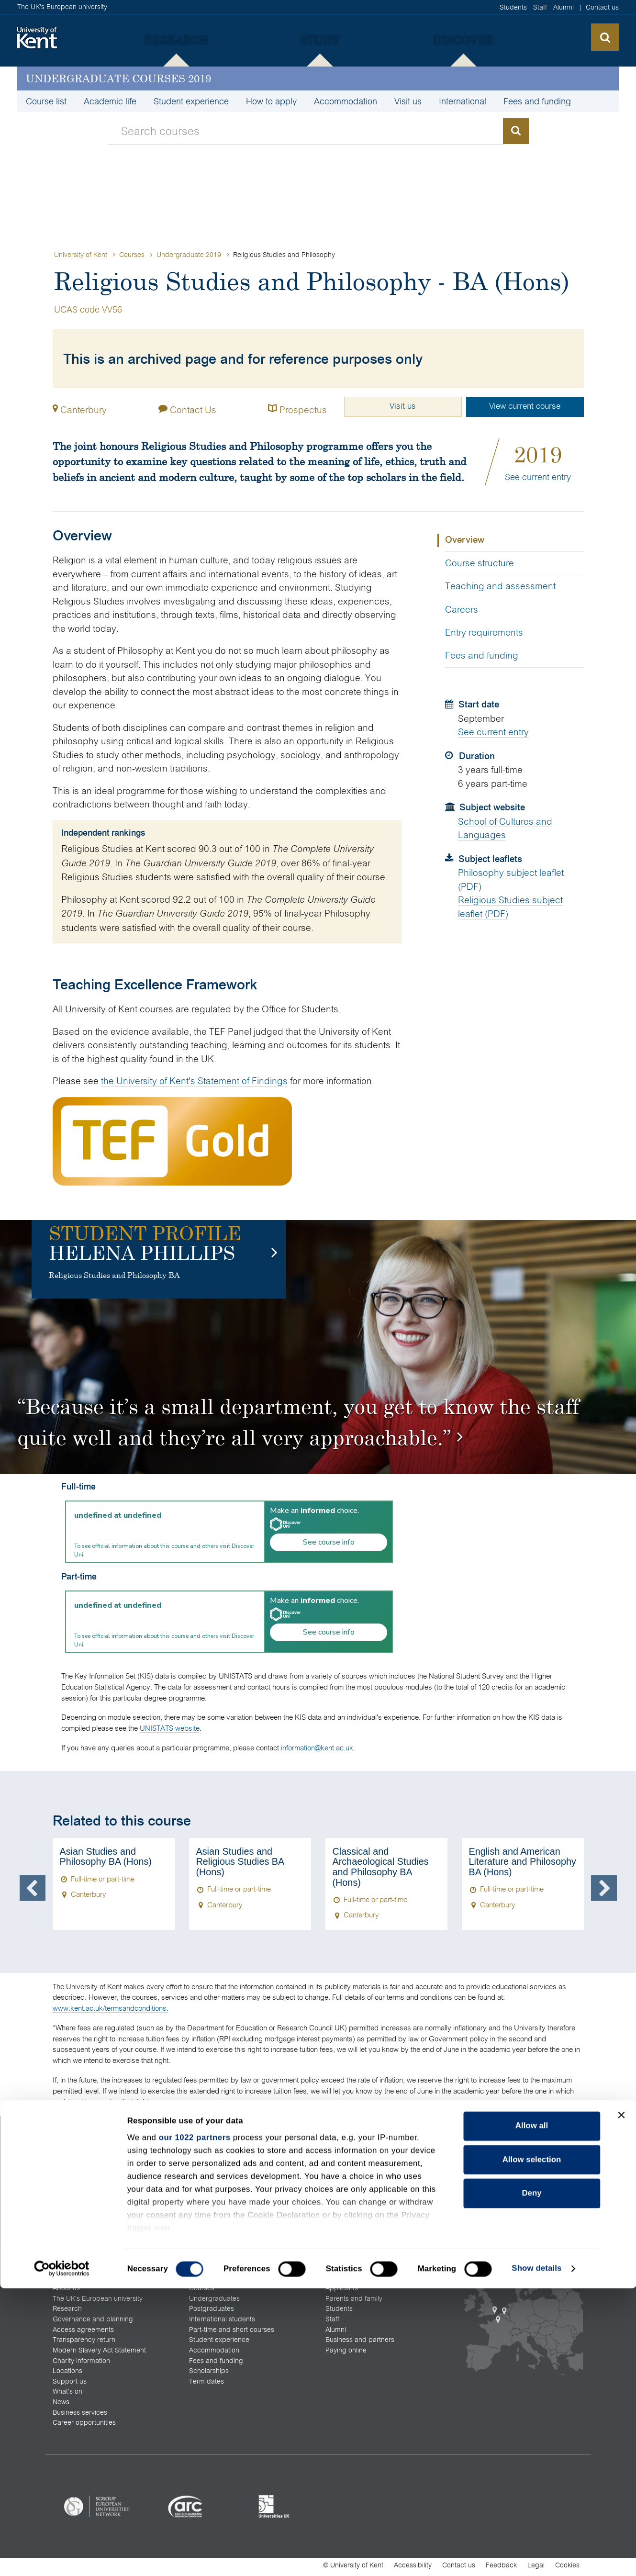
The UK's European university (62, 7)
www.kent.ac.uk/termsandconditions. (110, 2008)
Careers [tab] (461, 610)
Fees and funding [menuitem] (537, 101)
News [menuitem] (61, 2405)
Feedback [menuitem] (501, 2568)
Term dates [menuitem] (206, 2384)
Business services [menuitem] (80, 2415)
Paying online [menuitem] (346, 2353)
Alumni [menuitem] (563, 7)
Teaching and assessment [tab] (500, 586)
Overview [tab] (464, 540)
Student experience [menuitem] (191, 101)
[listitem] (97, 2509)
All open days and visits (361, 2161)
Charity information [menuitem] (81, 2364)
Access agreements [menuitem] (83, 2333)
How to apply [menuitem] (271, 101)
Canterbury (83, 409)
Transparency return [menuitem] (84, 2343)
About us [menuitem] (66, 2291)
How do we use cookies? (380, 2560)
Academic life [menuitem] (110, 101)
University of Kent (80, 254)
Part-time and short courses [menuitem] (231, 2333)
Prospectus (291, 408)
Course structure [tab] (479, 563)
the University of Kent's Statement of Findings (194, 1081)
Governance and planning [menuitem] (93, 2322)
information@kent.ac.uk (317, 1748)
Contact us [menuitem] (602, 7)
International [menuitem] (462, 101)
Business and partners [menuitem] (359, 2343)
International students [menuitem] (222, 2322)
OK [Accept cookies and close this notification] (474, 2561)
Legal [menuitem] (536, 2568)
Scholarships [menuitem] (209, 2374)
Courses (132, 254)
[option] (318, 1347)
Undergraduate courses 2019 (118, 78)
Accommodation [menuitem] (345, 101)
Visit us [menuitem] (408, 101)
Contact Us (184, 408)
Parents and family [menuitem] (353, 2302)
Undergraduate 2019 (190, 254)
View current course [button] (524, 406)
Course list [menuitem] (46, 101)
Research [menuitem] (67, 2312)
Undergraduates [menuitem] (214, 2302)
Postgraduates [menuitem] (211, 2312)
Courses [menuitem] (201, 2291)
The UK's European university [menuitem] (98, 2302)
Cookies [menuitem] (567, 2568)
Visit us (397, 406)
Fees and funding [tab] (481, 655)
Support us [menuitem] (70, 2384)
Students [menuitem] (513, 7)
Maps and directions (357, 2172)
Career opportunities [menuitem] (84, 2426)
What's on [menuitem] (67, 2394)
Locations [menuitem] (67, 2374)
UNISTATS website (170, 1728)
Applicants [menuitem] (341, 2291)
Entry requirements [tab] (484, 632)
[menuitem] (176, 40)
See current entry (538, 477)
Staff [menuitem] (540, 7)
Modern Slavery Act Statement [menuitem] (99, 2353)
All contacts (70, 2171)
